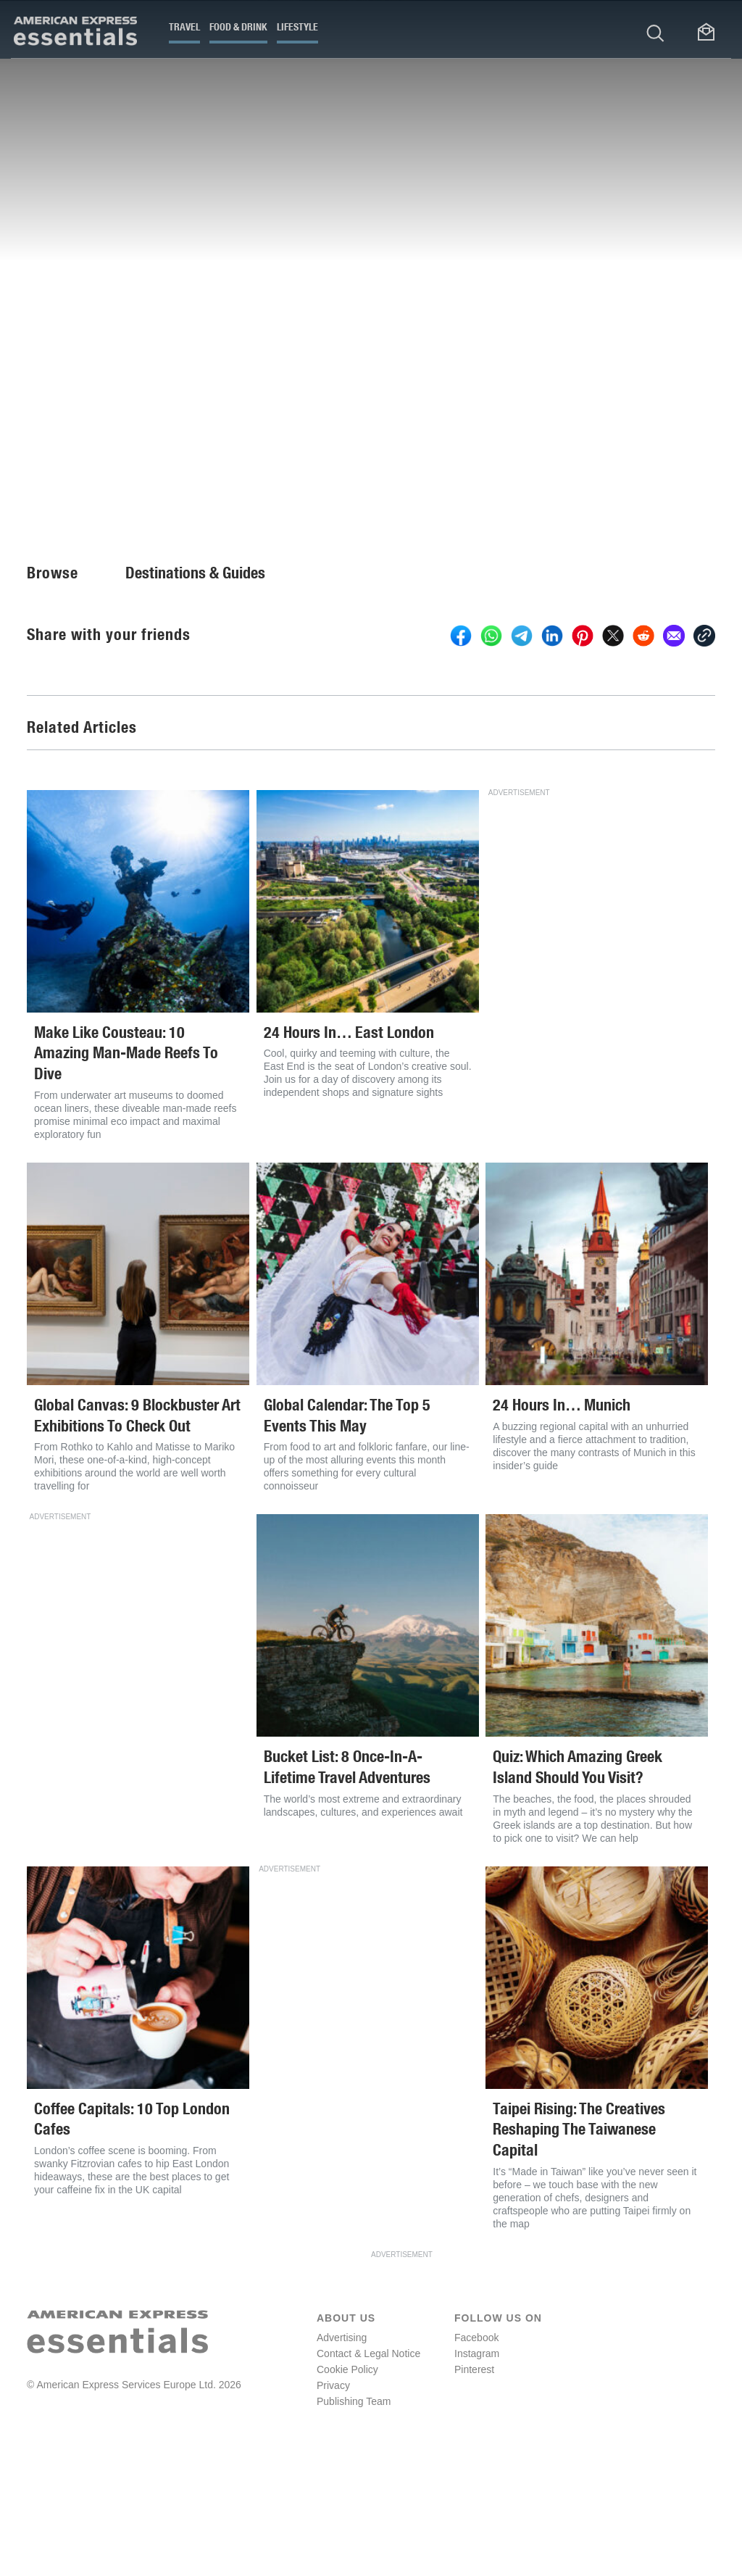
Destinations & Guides (195, 689)
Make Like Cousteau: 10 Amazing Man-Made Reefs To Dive (126, 1169)
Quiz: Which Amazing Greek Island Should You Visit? (577, 1883)
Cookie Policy (347, 2485)
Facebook (476, 2453)
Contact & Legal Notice (368, 2469)
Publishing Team (354, 2517)
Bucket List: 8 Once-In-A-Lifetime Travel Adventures (347, 1883)
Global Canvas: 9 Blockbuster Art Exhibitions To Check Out (137, 1531)
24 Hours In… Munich (561, 1521)
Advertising (342, 2453)
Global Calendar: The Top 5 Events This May (347, 1531)
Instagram (476, 2469)
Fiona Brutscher (67, 491)
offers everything (263, 404)
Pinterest (474, 2485)
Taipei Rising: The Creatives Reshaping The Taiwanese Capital (579, 2245)
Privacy (333, 2501)
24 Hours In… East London (349, 1148)
